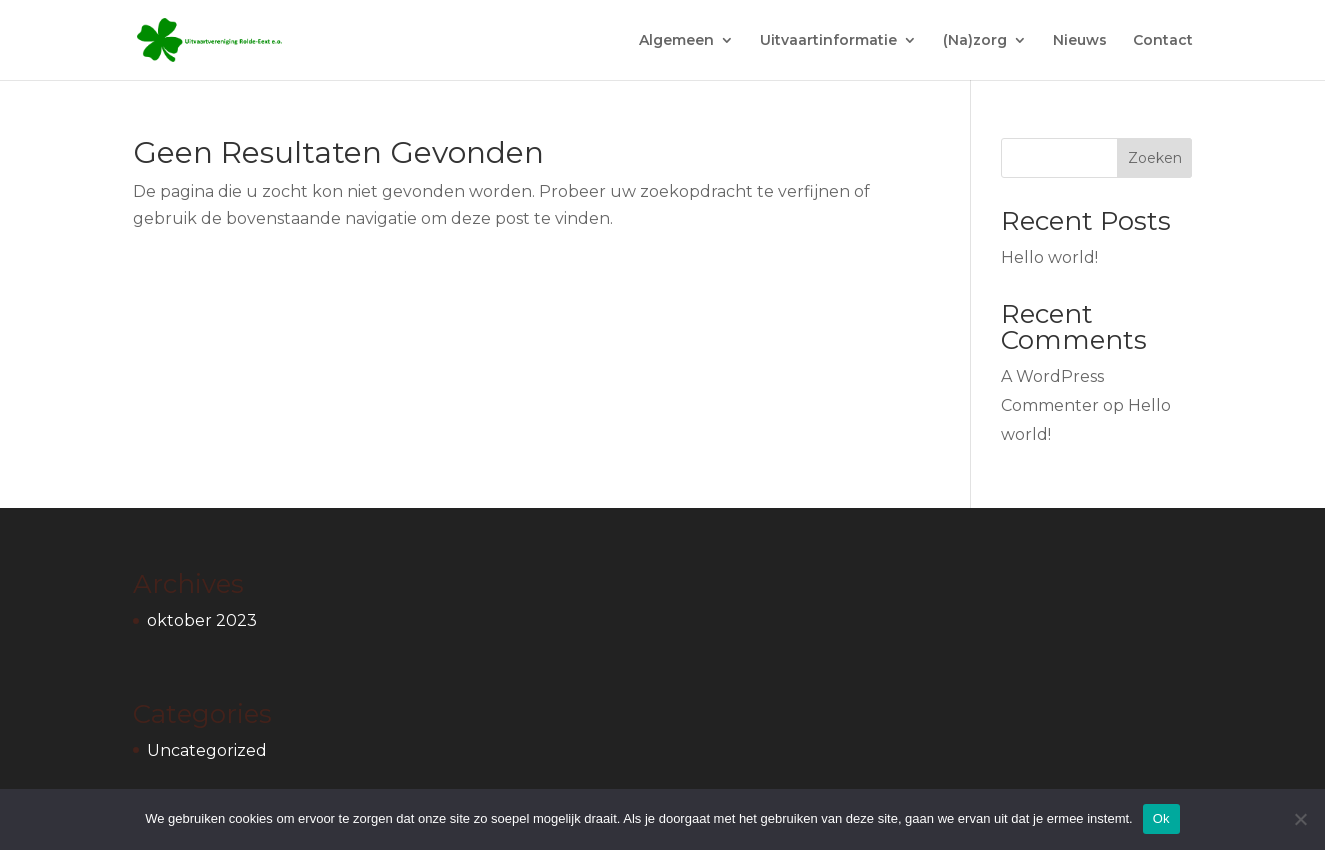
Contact (1163, 41)
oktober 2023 (202, 620)
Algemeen (676, 41)
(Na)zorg (975, 41)
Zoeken (1155, 158)
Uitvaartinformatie (828, 41)
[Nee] (1300, 819)
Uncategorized (207, 750)
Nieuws (1080, 41)
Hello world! (1049, 257)
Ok (1161, 818)
